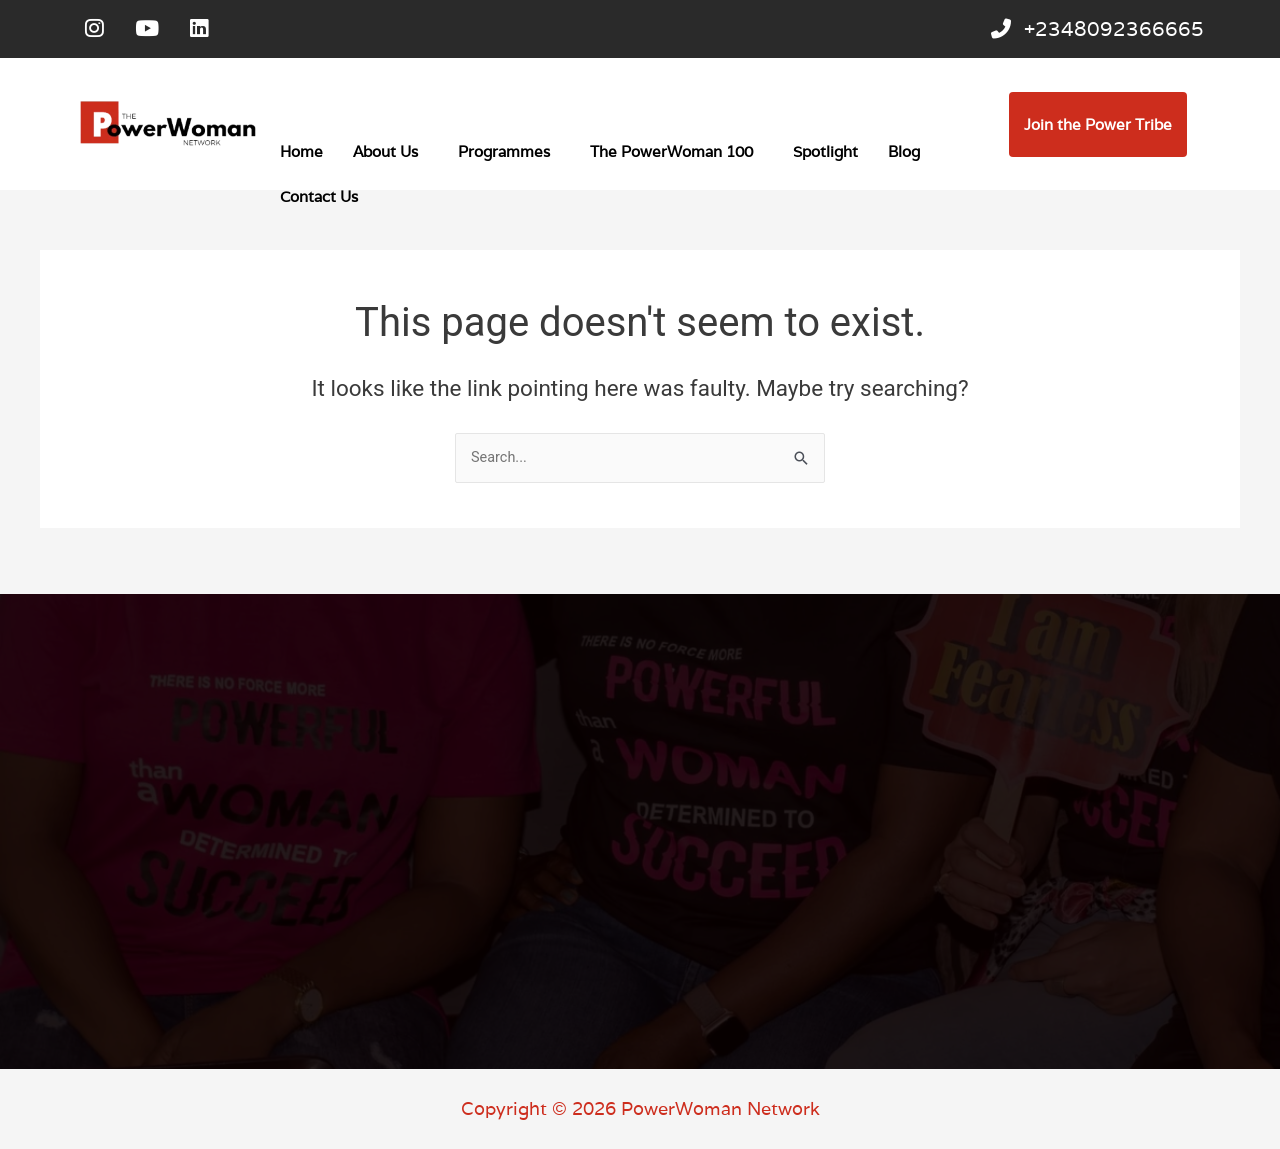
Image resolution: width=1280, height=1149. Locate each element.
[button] (390, 156)
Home (301, 156)
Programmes (504, 156)
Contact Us (319, 201)
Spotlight (825, 156)
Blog (904, 156)
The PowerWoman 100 (671, 156)
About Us (385, 156)
